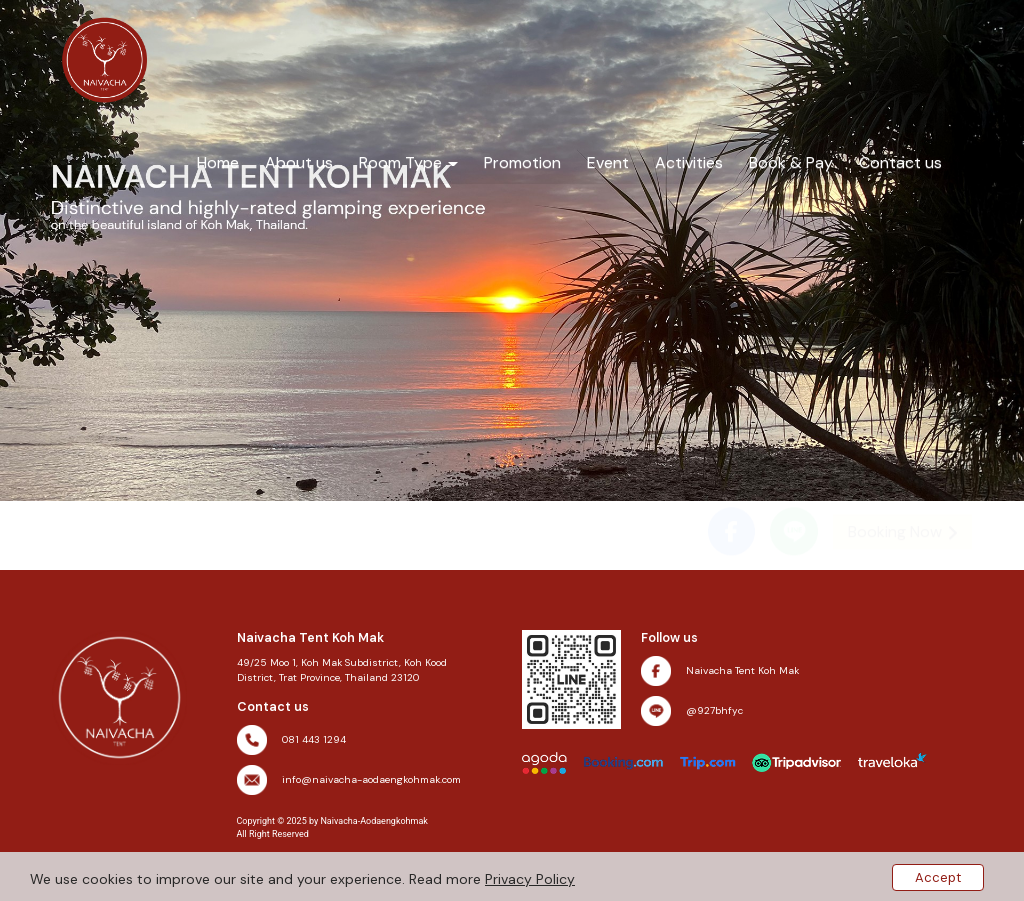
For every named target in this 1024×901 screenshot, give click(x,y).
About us (299, 162)
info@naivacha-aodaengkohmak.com (371, 779)
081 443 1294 (314, 739)
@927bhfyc (714, 710)
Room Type (408, 162)
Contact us (900, 162)
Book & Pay (791, 162)
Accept (938, 877)
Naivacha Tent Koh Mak (742, 670)
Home (218, 162)
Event (608, 162)
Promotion (522, 162)
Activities (689, 162)
